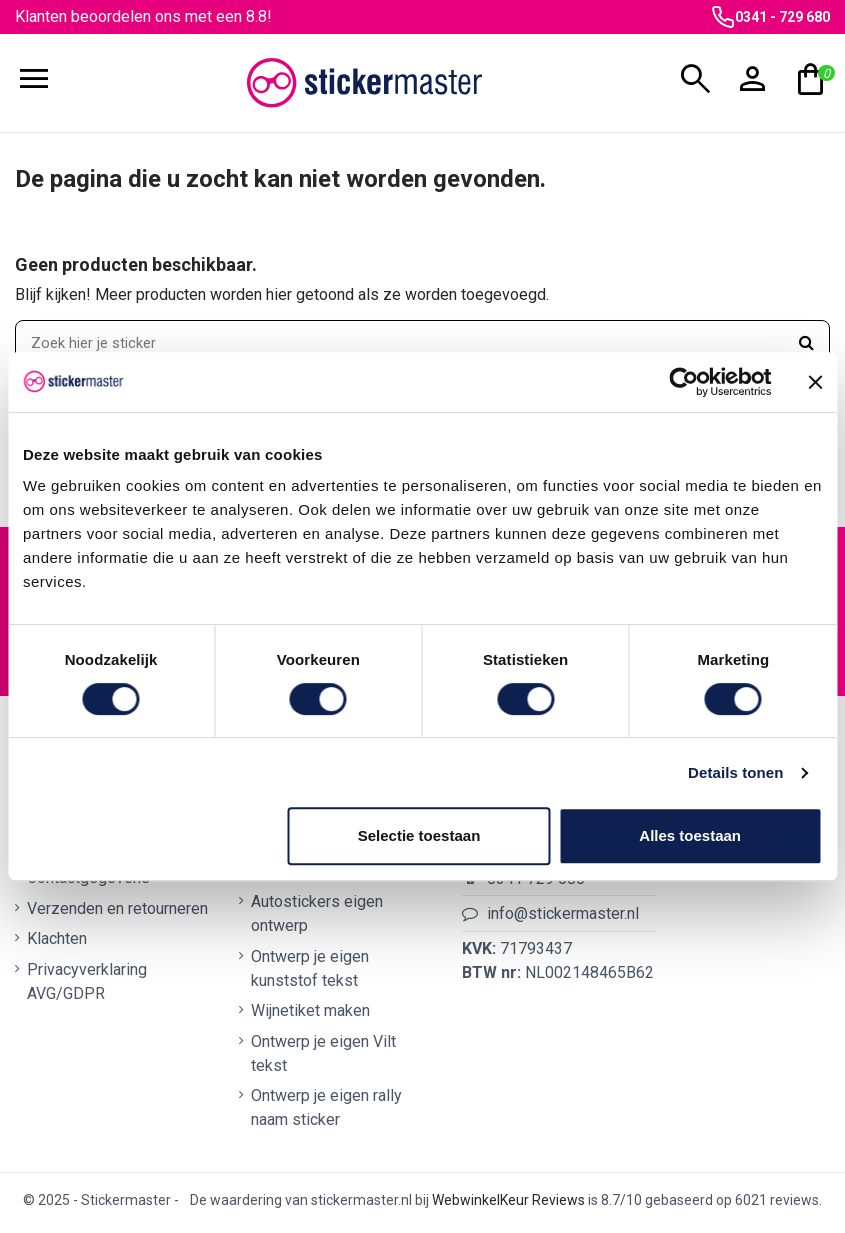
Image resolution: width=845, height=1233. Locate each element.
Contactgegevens (88, 883)
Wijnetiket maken (310, 1016)
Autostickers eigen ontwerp (317, 919)
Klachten (57, 944)
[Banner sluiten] (815, 382)
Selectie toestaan (419, 835)
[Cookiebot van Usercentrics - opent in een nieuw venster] (683, 382)
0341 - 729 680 (782, 17)
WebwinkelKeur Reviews (508, 1206)
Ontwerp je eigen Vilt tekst (323, 1058)
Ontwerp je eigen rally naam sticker (326, 1113)
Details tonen (735, 772)
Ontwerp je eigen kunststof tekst (310, 974)
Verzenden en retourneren (117, 914)
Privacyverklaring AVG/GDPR (87, 986)
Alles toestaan (690, 835)
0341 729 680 (536, 883)
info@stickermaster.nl (563, 919)
